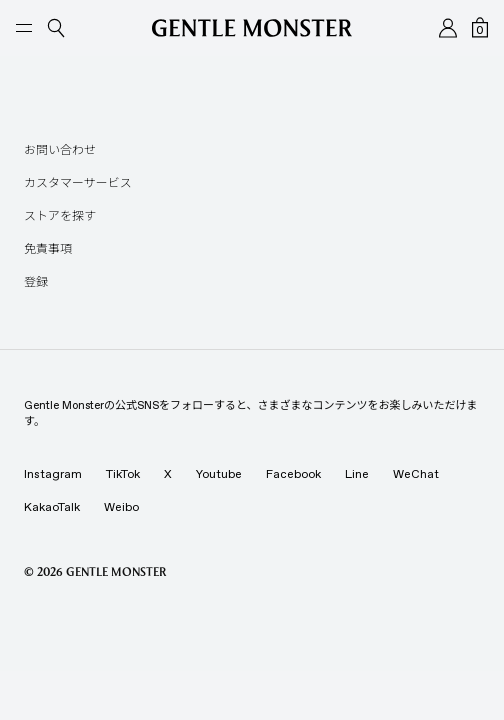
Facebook (293, 474)
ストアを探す (60, 216)
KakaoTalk (52, 507)
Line (357, 474)
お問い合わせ (60, 150)
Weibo (121, 507)
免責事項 (48, 249)
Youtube (219, 474)
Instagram (53, 474)
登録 (36, 282)
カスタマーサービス (78, 183)
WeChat (416, 474)
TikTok (123, 474)
